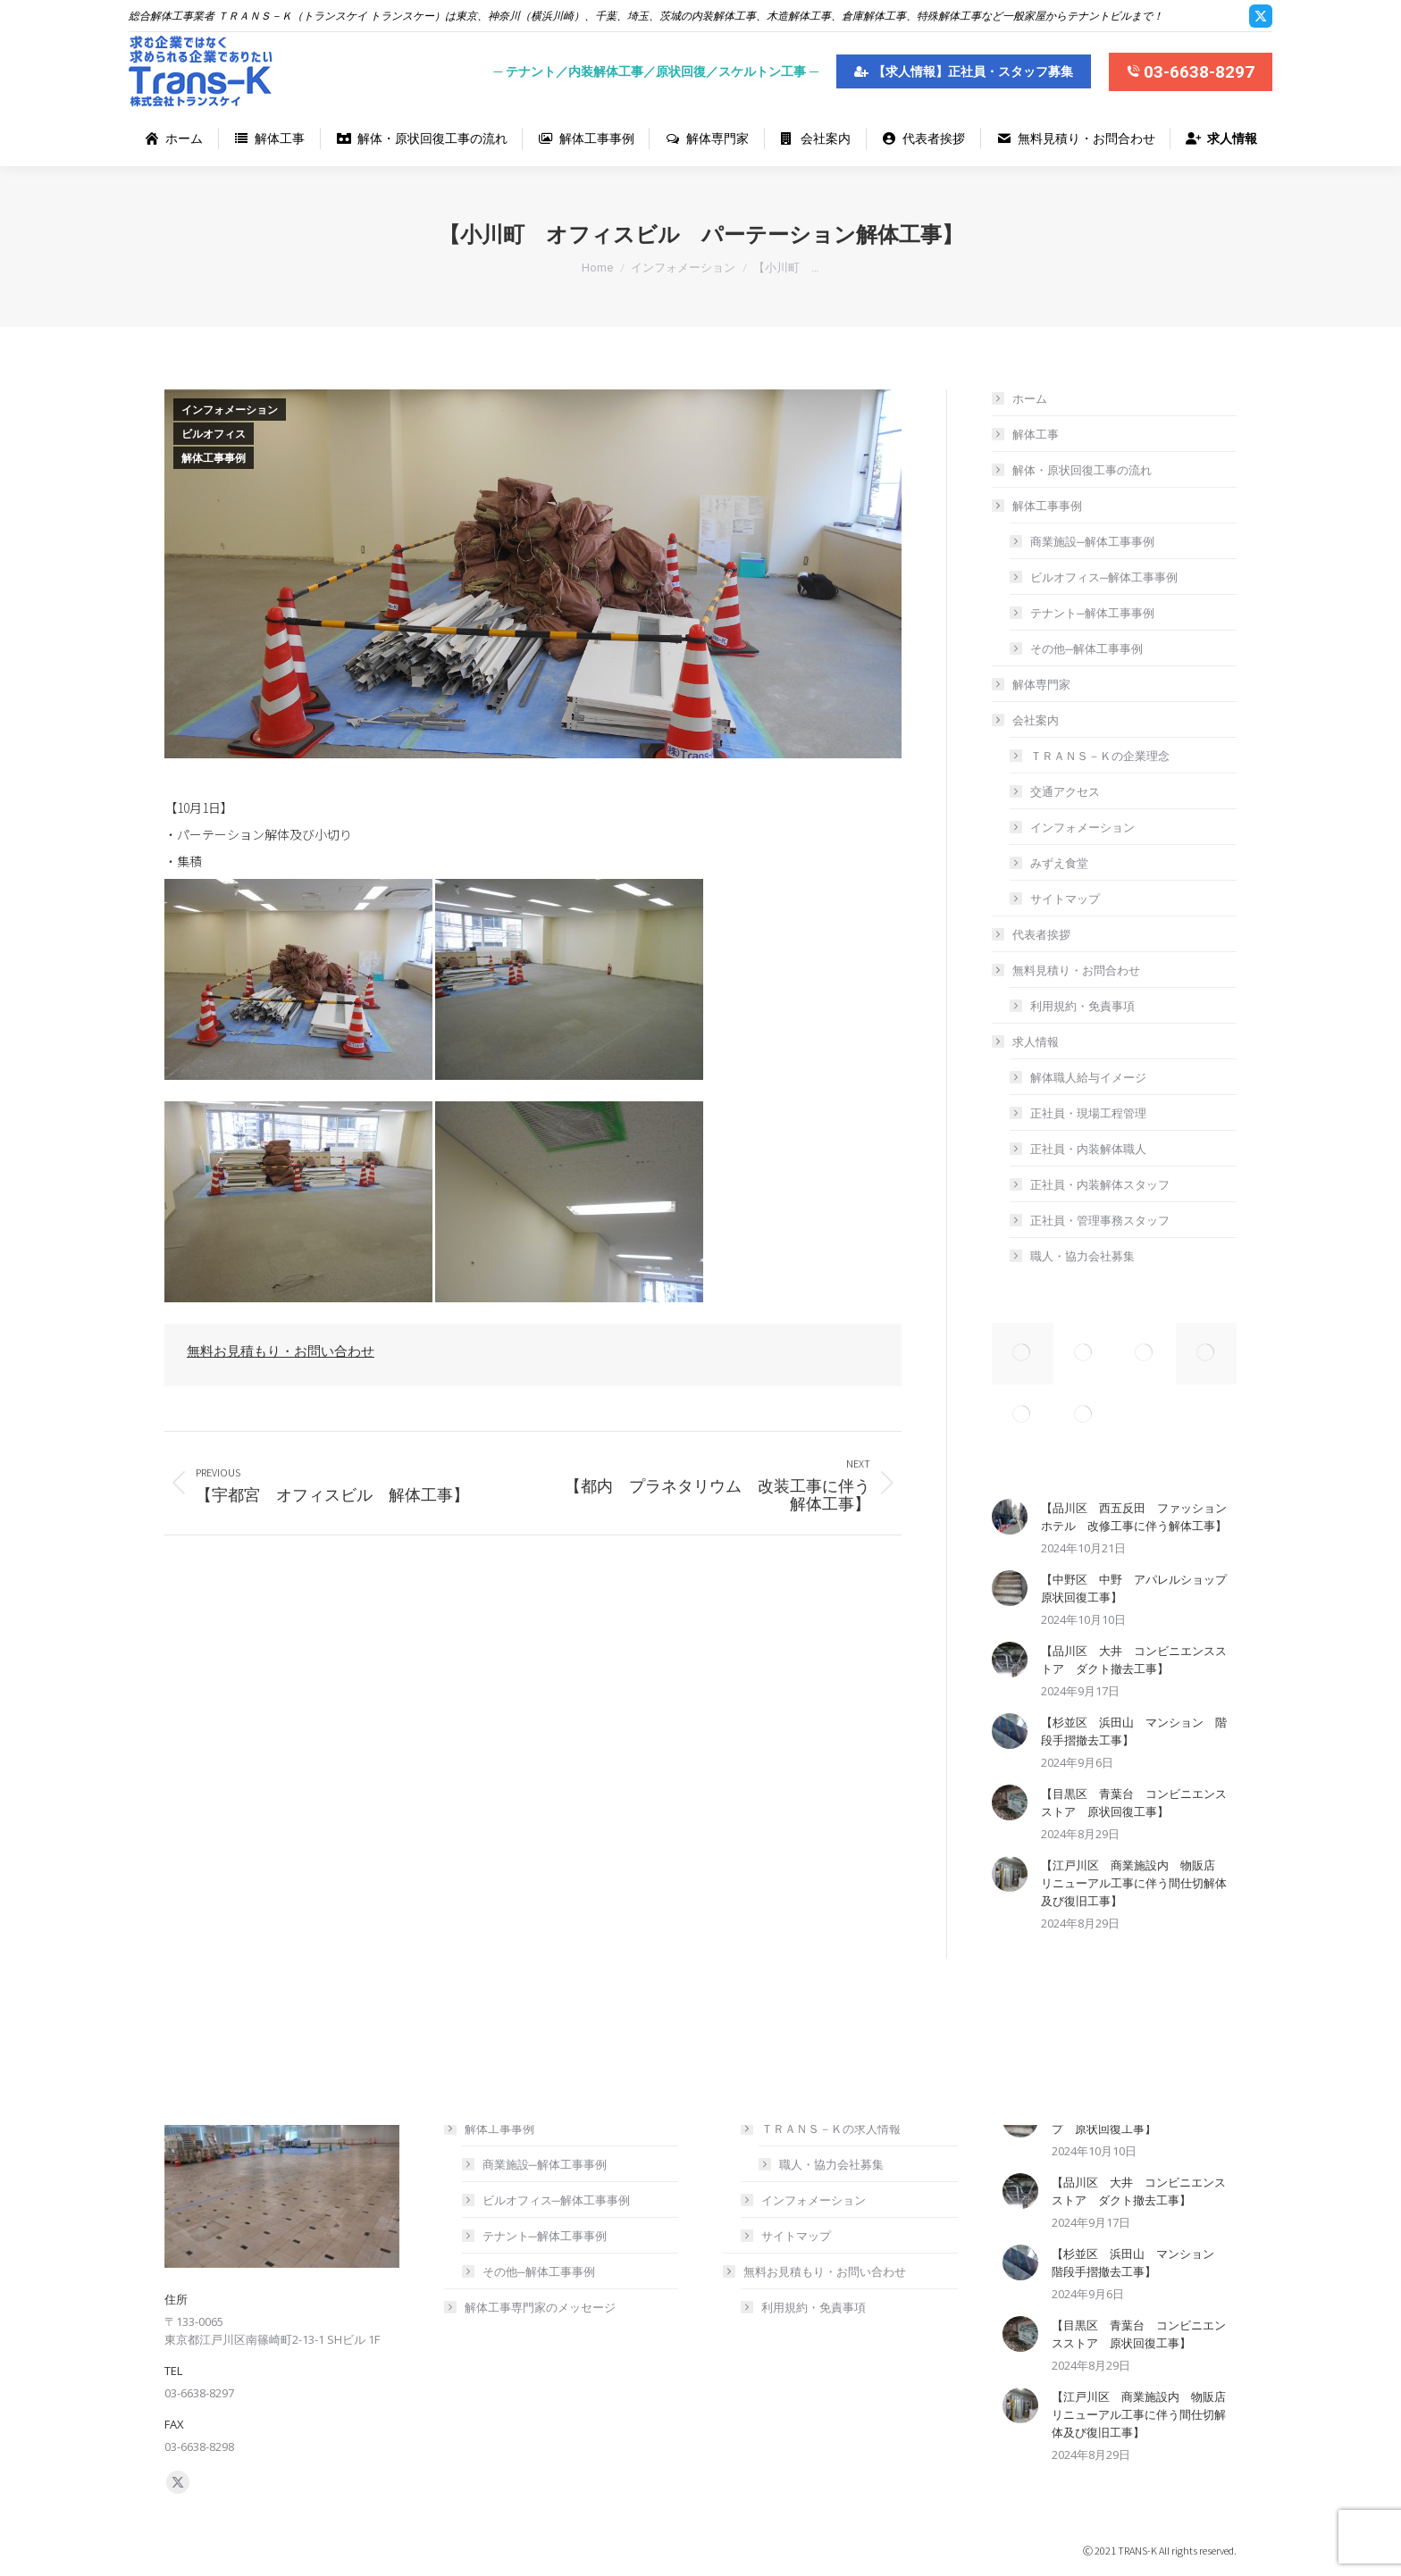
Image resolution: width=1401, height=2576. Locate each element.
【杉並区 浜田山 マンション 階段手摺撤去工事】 (1134, 1731)
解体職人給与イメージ (1088, 1077)
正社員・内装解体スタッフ (1100, 1184)
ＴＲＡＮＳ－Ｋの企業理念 (1100, 756)
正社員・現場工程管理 (1088, 1113)
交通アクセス (1065, 791)
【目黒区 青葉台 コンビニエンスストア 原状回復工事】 (1134, 1802)
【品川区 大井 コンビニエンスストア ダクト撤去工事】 (1134, 1660)
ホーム (1029, 398)
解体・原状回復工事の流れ (1082, 470)
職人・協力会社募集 (1082, 1256)
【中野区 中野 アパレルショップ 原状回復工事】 (1139, 1588)
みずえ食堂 (1059, 863)
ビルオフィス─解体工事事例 (1104, 577)
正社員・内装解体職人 (1088, 1149)
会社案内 (1026, 720)
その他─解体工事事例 (1086, 648)
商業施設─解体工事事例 (1092, 541)
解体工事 (1035, 434)
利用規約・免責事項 (1082, 1006)
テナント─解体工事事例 (1092, 613)
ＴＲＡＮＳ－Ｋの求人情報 (822, 2128)
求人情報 (1026, 1041)
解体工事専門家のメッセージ (540, 2307)
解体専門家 (1041, 684)
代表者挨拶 (1041, 934)
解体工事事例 (213, 458)
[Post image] (1010, 1517)
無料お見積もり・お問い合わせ (280, 1350)
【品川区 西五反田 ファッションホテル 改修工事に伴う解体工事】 (1134, 1517)
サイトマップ (1065, 899)
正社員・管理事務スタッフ (1100, 1220)
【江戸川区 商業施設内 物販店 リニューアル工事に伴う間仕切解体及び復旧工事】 (1134, 1883)
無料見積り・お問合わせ (1067, 970)
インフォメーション (229, 410)
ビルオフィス (213, 434)
